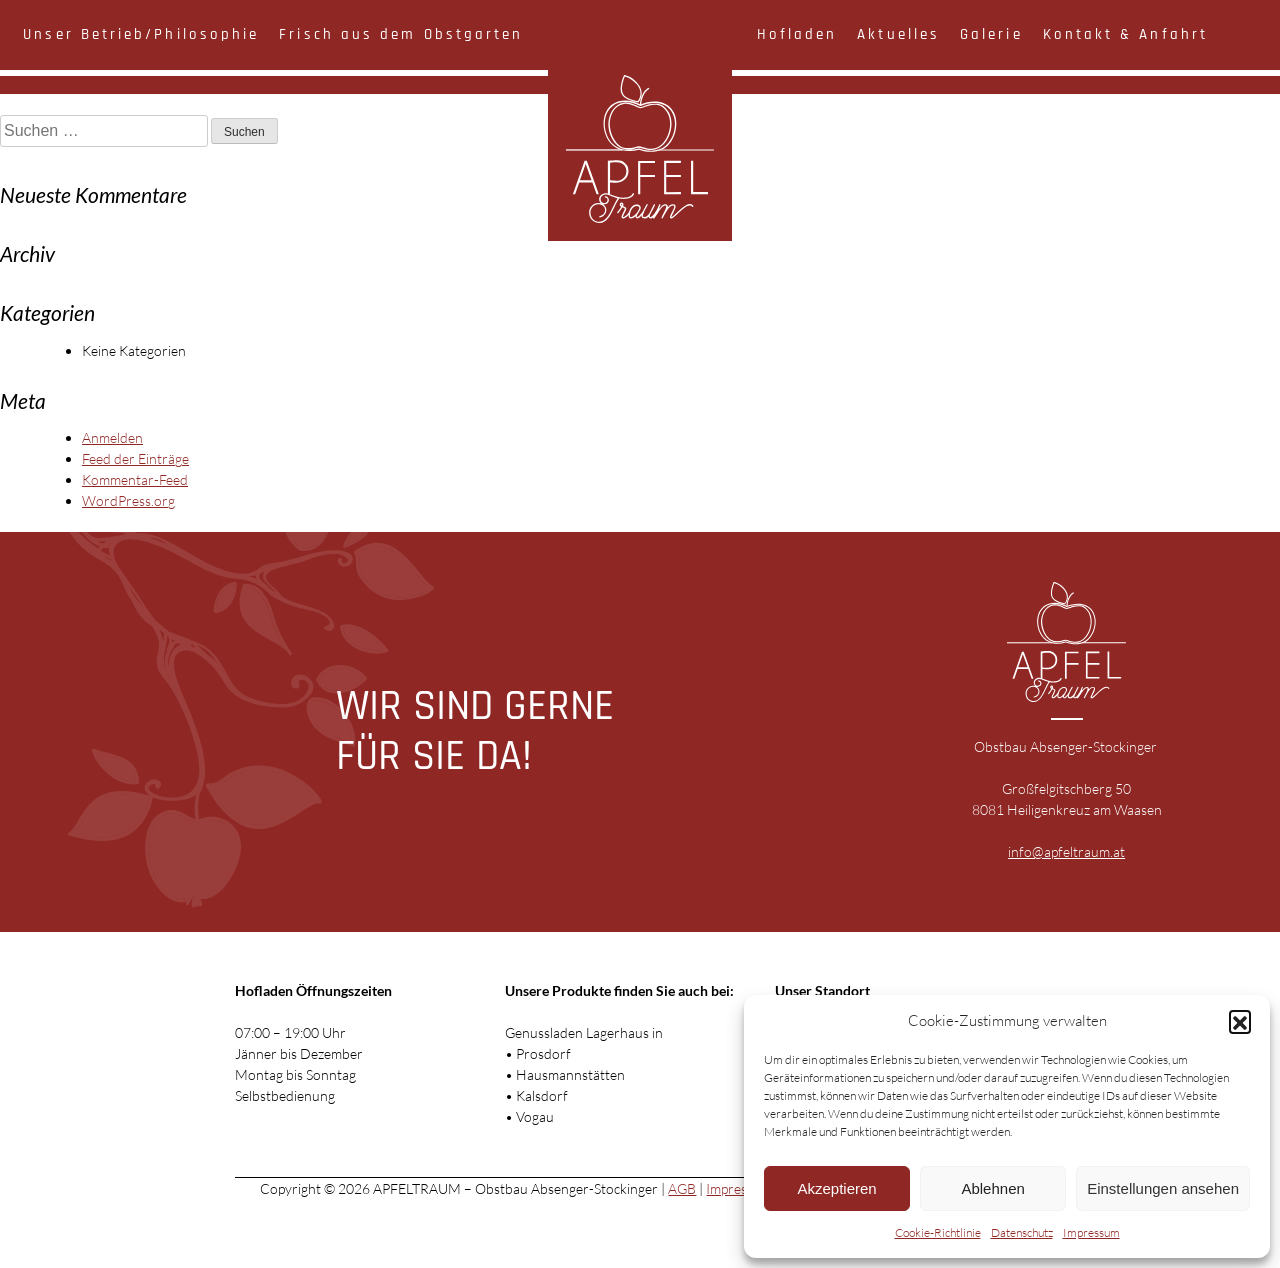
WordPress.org (128, 500)
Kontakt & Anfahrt (1125, 34)
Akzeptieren (836, 1188)
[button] (1240, 1021)
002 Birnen (34, 84)
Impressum (1091, 1232)
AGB (682, 1188)
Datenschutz (1022, 1232)
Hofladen (797, 34)
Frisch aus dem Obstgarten (401, 34)
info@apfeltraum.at (1066, 851)
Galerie (991, 34)
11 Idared (1250, 84)
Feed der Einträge (135, 458)
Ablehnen (992, 1188)
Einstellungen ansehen (1163, 1188)
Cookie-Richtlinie (938, 1232)
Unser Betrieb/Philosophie (141, 34)
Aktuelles (898, 34)
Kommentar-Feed (135, 479)
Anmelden (112, 437)
